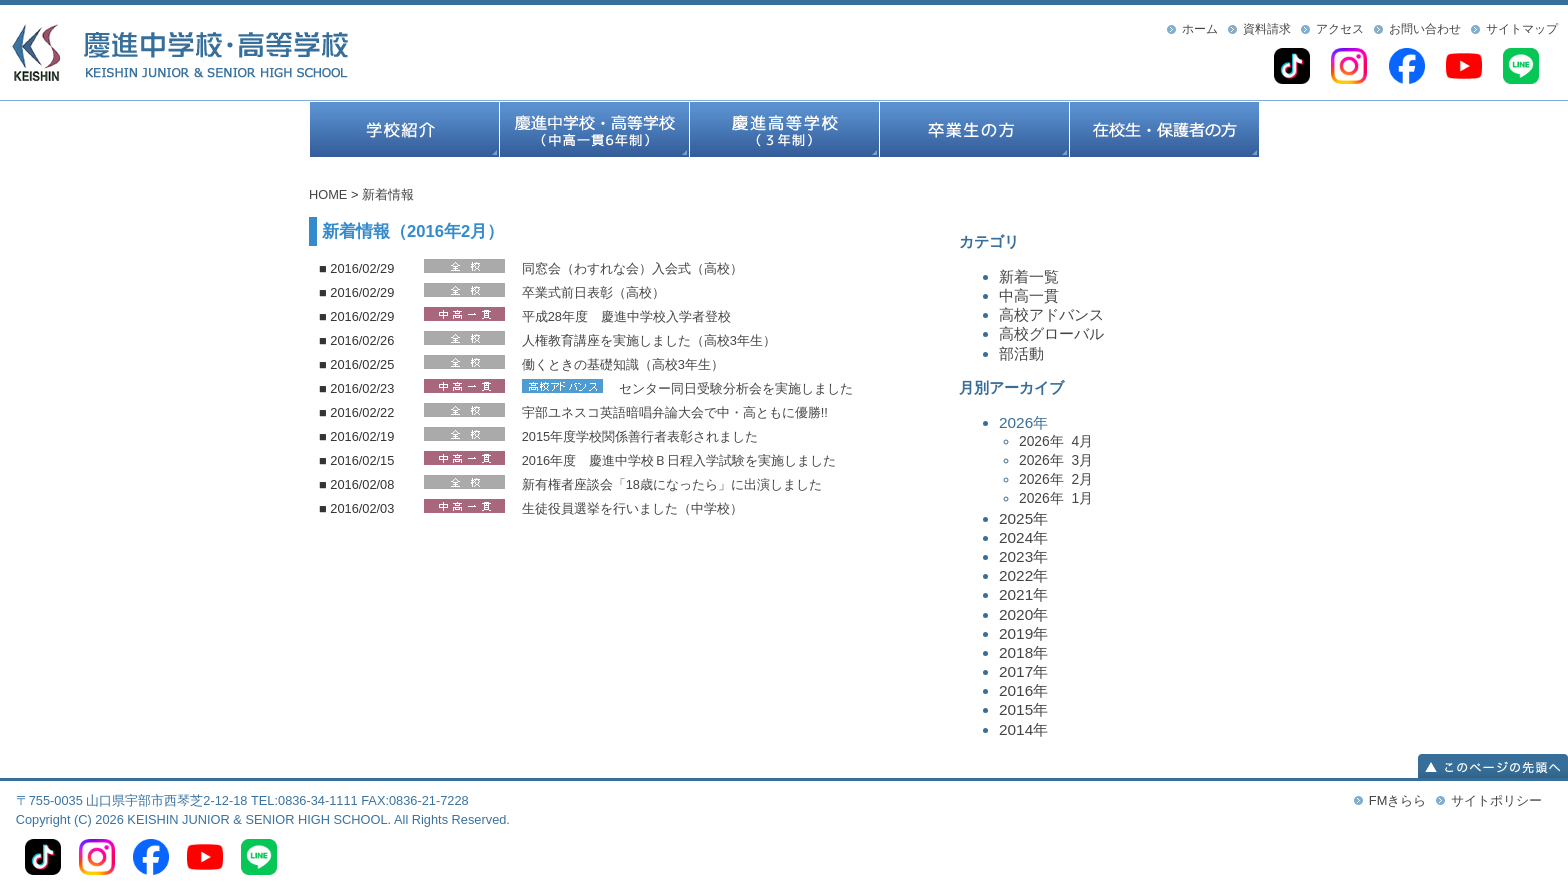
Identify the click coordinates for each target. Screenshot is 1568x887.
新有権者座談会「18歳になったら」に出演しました (672, 484)
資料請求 (1267, 29)
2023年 (1023, 556)
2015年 (1023, 709)
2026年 (1129, 461)
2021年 (1023, 594)
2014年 (1023, 729)
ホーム (1200, 29)
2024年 (1023, 537)
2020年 (1023, 614)
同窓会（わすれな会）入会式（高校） (632, 268)
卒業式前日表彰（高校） (593, 292)
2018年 (1023, 652)
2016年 (1023, 690)
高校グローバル (1051, 333)
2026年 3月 (1056, 460)
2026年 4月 (1056, 441)
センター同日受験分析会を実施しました (736, 388)
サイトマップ (1522, 29)
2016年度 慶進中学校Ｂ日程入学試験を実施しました (679, 460)
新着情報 (388, 194)
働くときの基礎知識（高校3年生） (623, 364)
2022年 (1023, 575)
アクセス (1340, 29)
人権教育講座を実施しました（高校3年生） (649, 340)
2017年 (1023, 671)
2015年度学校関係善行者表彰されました (640, 436)
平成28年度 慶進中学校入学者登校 (626, 316)
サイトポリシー (1496, 800)
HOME (328, 194)
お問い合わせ (1425, 29)
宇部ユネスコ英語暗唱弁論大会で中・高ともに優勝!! (675, 412)
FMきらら (1397, 800)
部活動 (1021, 353)
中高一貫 (1029, 295)
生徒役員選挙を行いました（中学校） (632, 508)
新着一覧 (1029, 276)
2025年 (1023, 518)
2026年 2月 (1056, 479)
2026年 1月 (1056, 498)
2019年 (1023, 633)
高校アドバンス (1051, 314)
